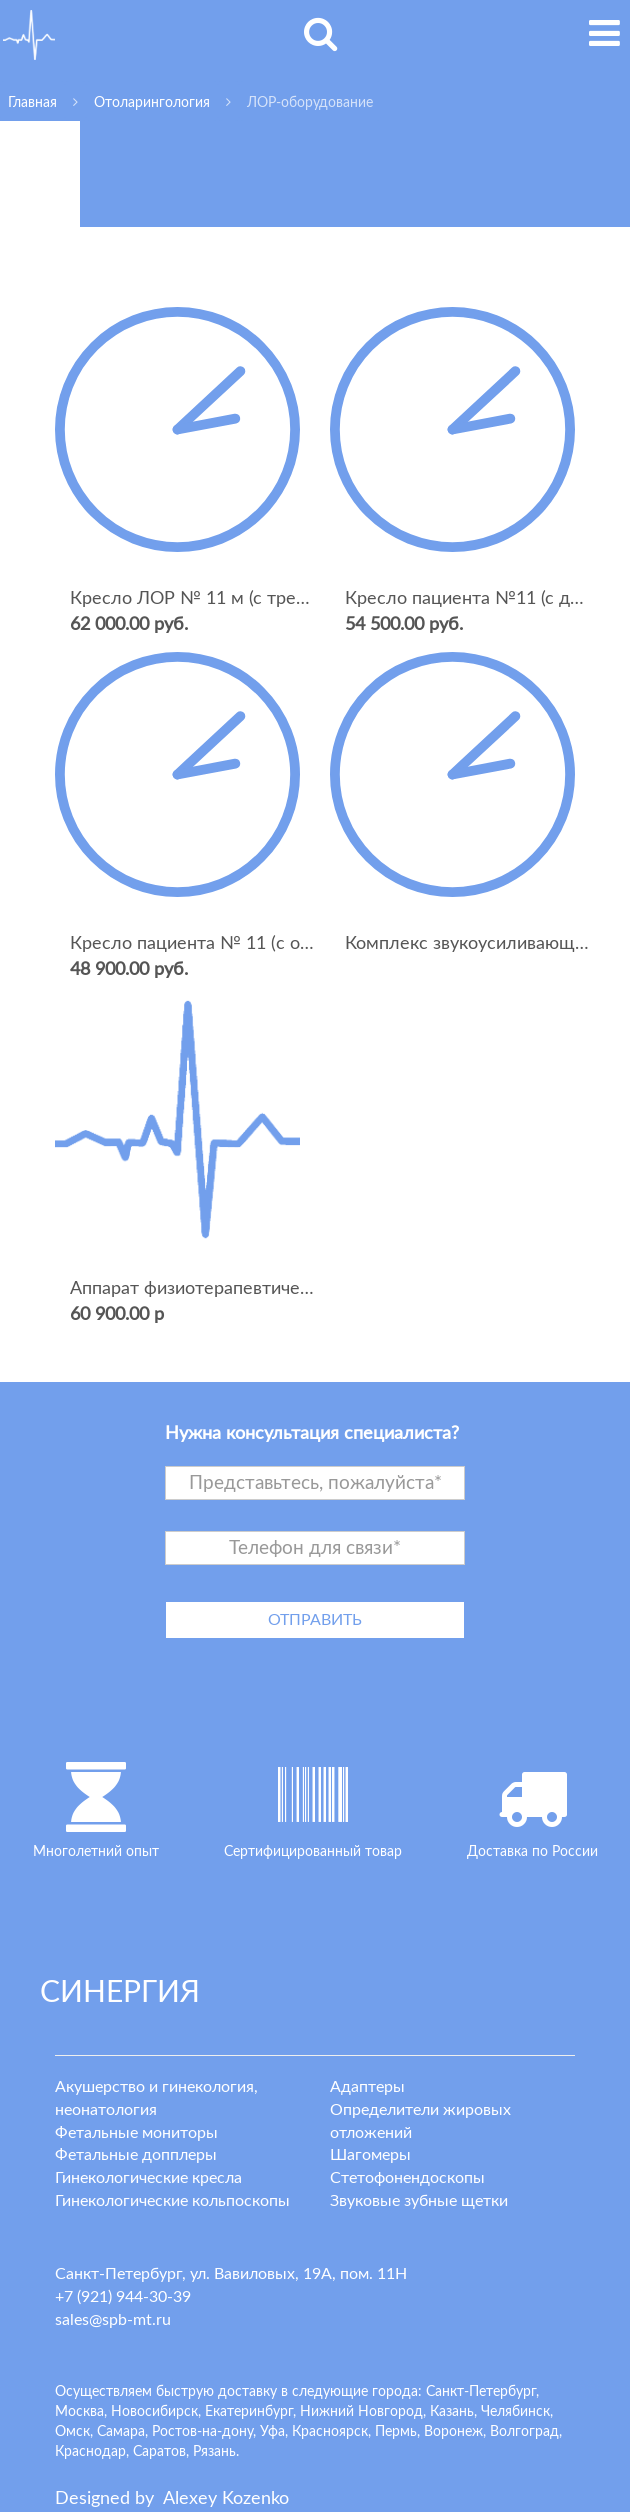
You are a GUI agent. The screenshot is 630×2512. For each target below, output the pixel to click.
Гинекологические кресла (148, 2178)
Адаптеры (367, 2087)
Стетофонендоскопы (407, 2178)
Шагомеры (370, 2155)
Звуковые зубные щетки (419, 2201)
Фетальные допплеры (136, 2155)
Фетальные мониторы (136, 2133)
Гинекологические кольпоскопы (172, 2201)
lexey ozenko (226, 2499)
